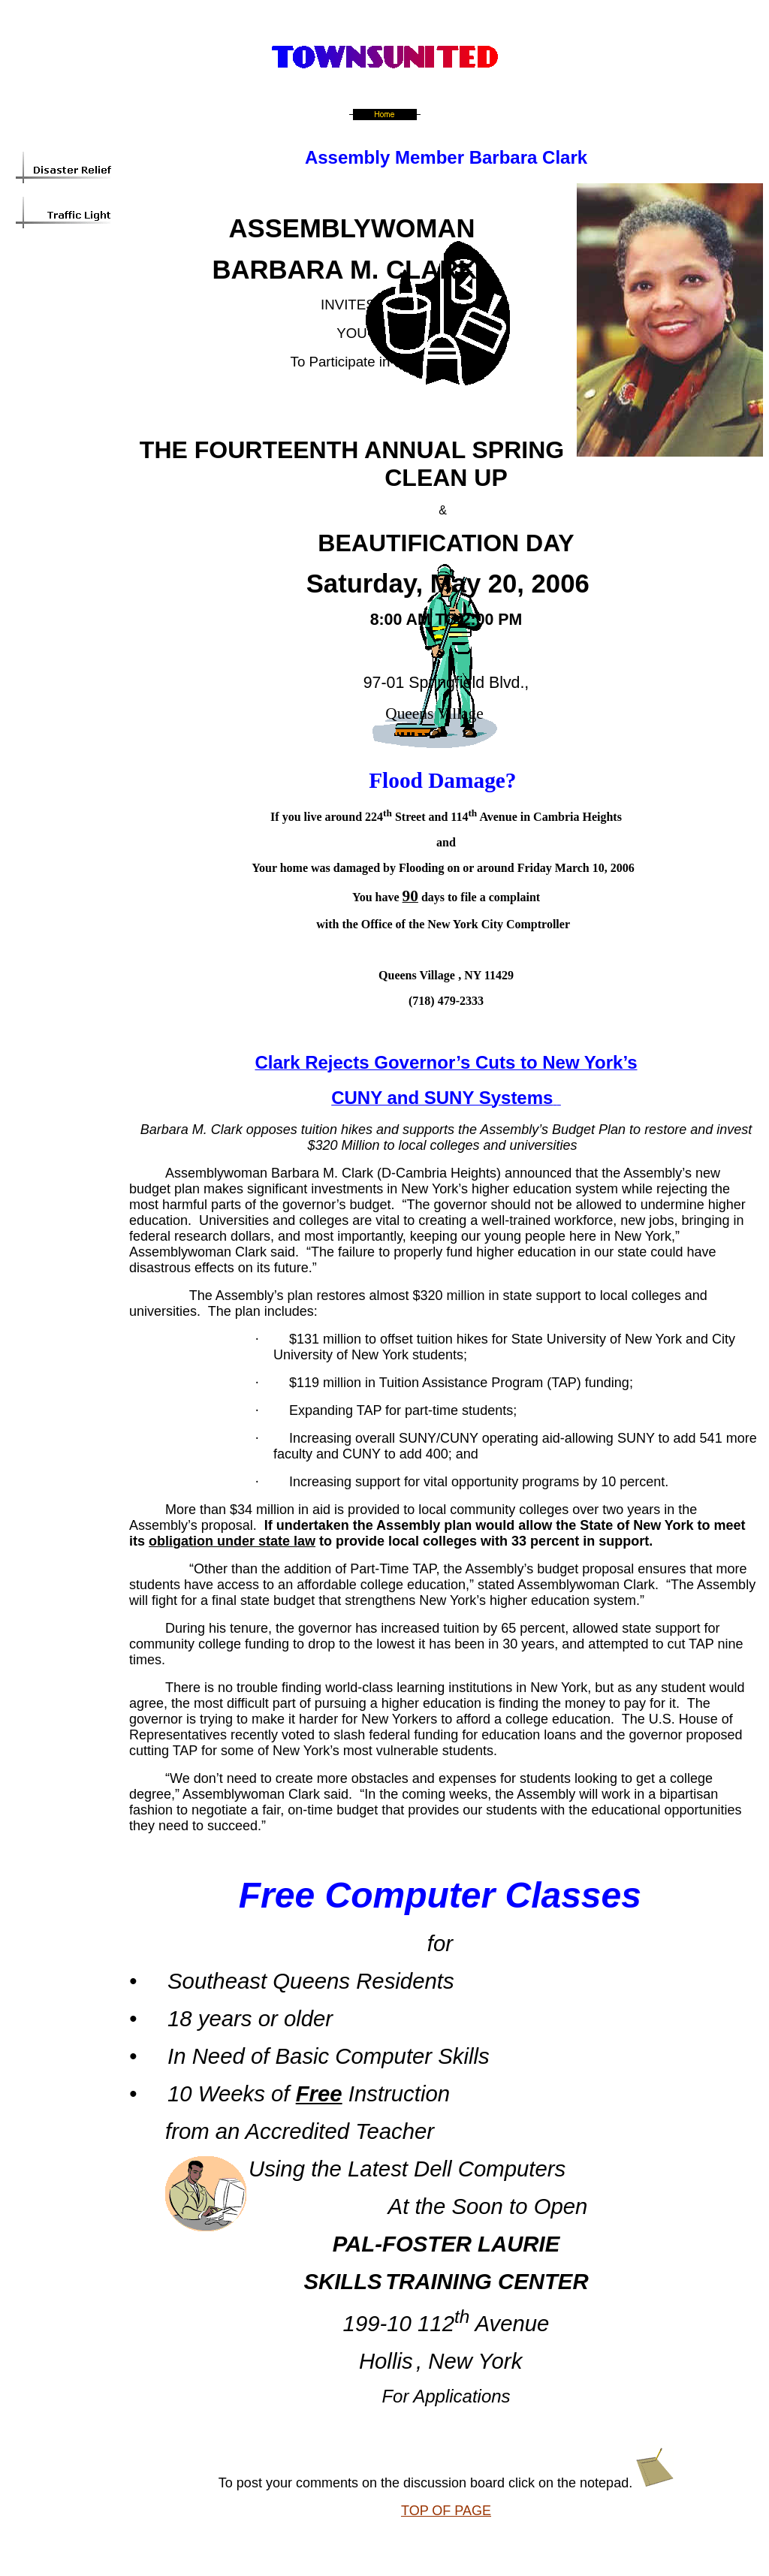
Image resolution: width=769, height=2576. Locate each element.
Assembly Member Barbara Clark (446, 157)
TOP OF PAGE (446, 2510)
